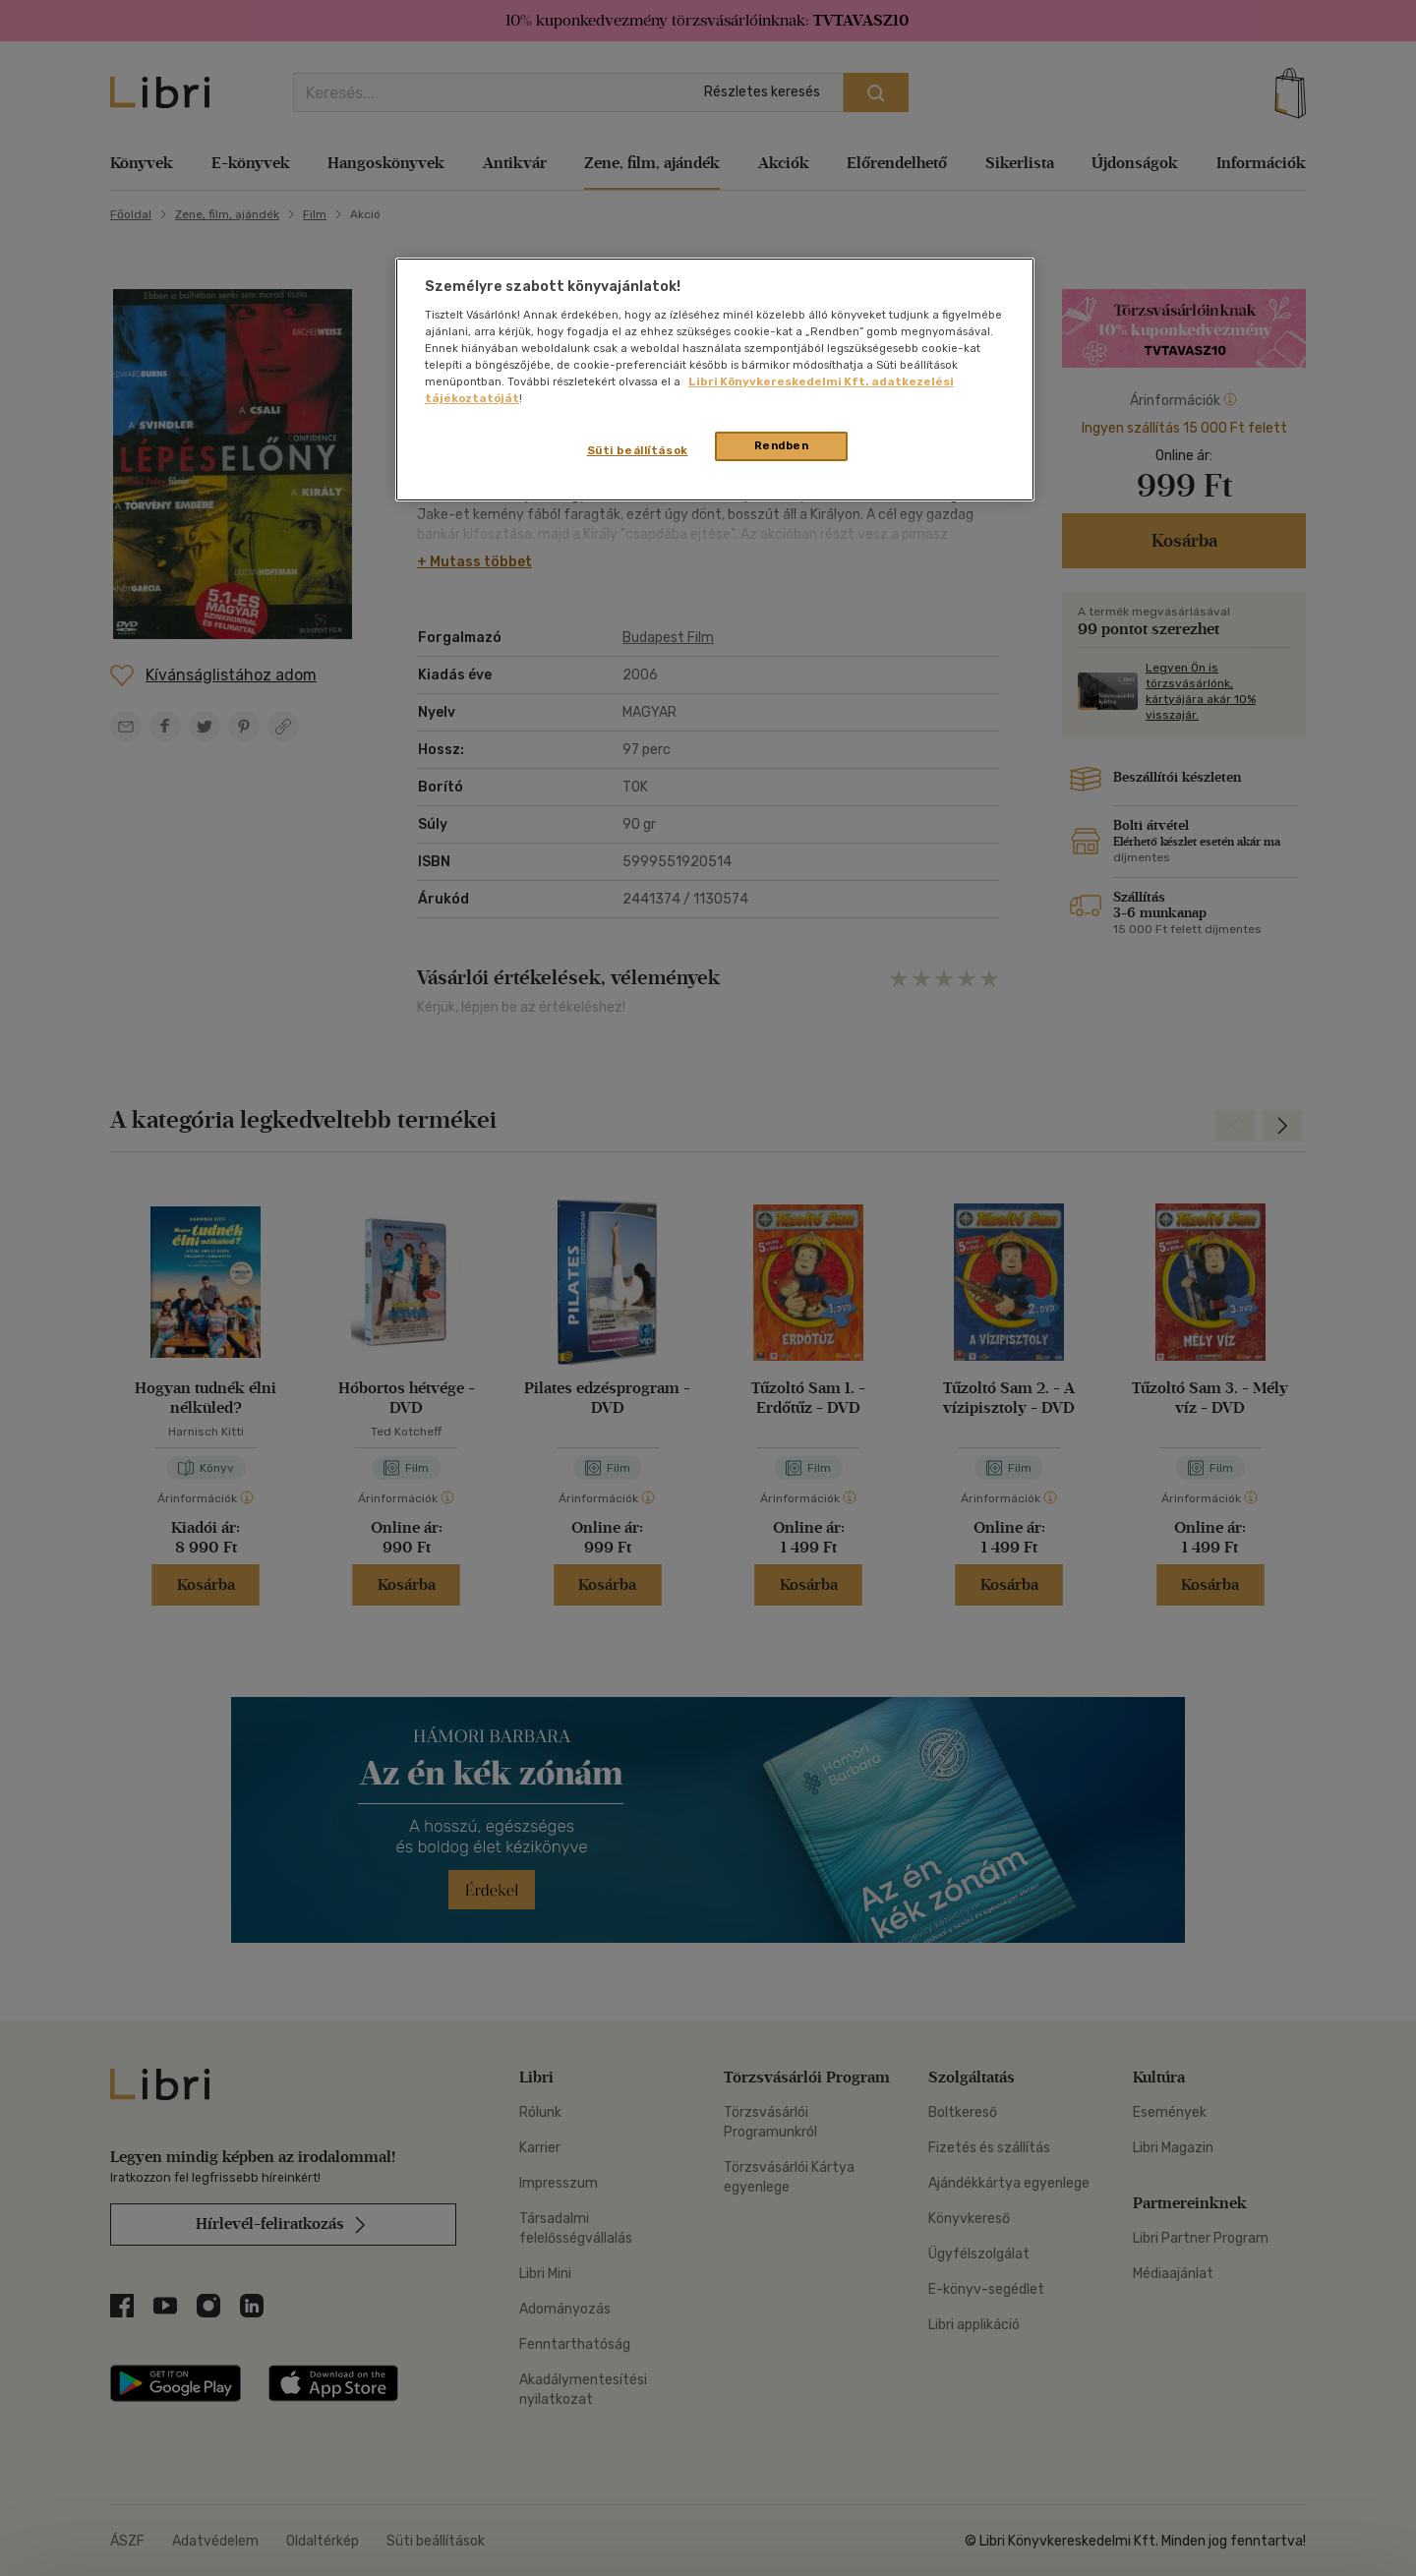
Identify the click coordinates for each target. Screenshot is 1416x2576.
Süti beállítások (637, 450)
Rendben (781, 445)
